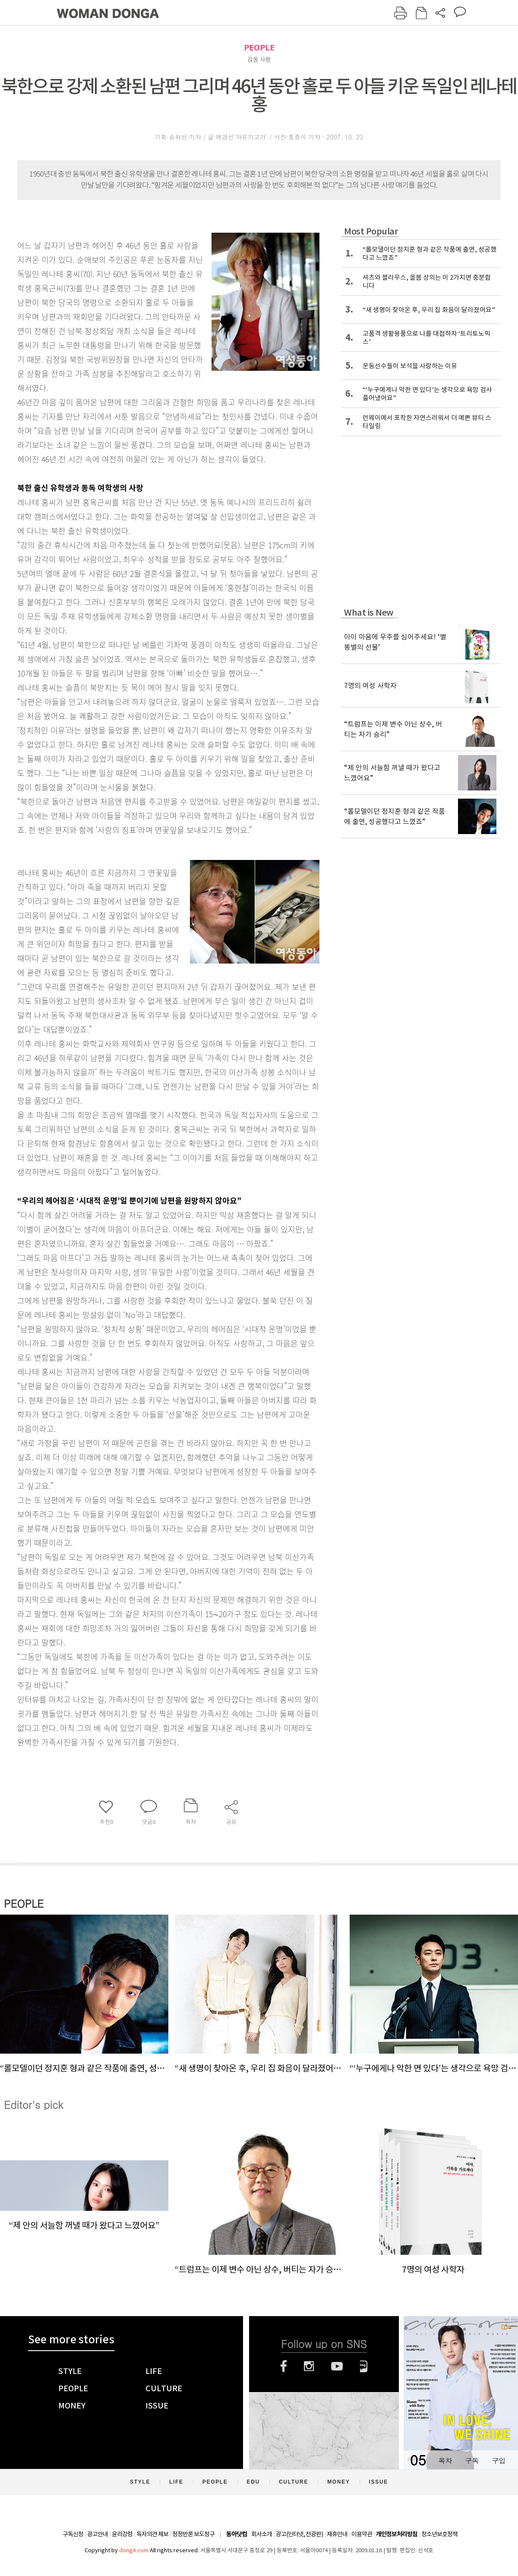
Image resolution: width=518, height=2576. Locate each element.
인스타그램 (309, 2366)
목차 (445, 2460)
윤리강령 (122, 2534)
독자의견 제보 (152, 2534)
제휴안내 (337, 2534)
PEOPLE (259, 48)
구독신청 (73, 2534)
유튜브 (337, 2366)
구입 (498, 2460)
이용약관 (361, 2534)
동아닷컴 (236, 2534)
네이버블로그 (363, 2366)
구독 (472, 2460)
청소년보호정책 (439, 2534)
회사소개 (261, 2534)
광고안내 (97, 2534)
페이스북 (284, 2366)
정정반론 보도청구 (193, 2534)
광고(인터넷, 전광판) (299, 2534)
